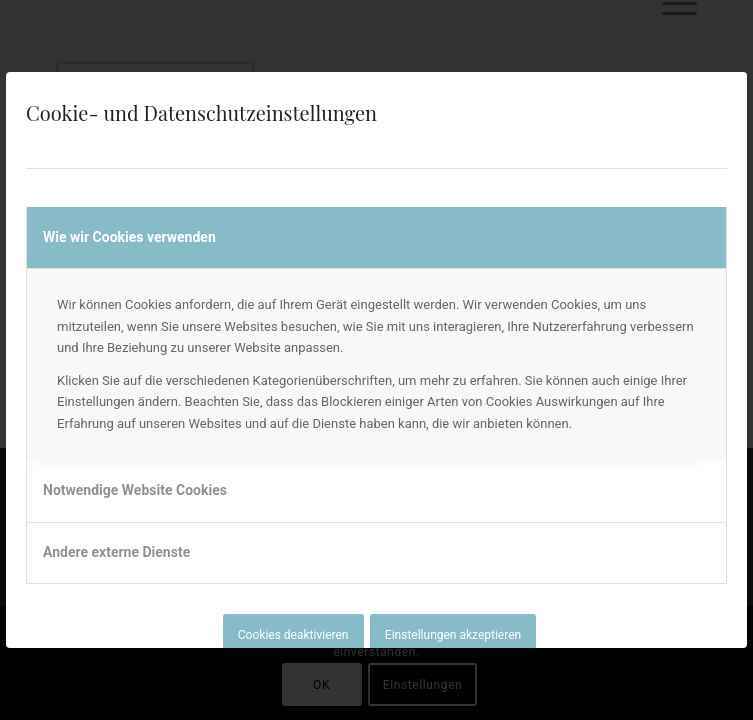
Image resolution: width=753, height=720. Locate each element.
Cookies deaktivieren (293, 635)
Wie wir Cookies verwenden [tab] (129, 237)
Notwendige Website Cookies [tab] (135, 490)
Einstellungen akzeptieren (453, 635)
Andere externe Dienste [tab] (116, 552)
